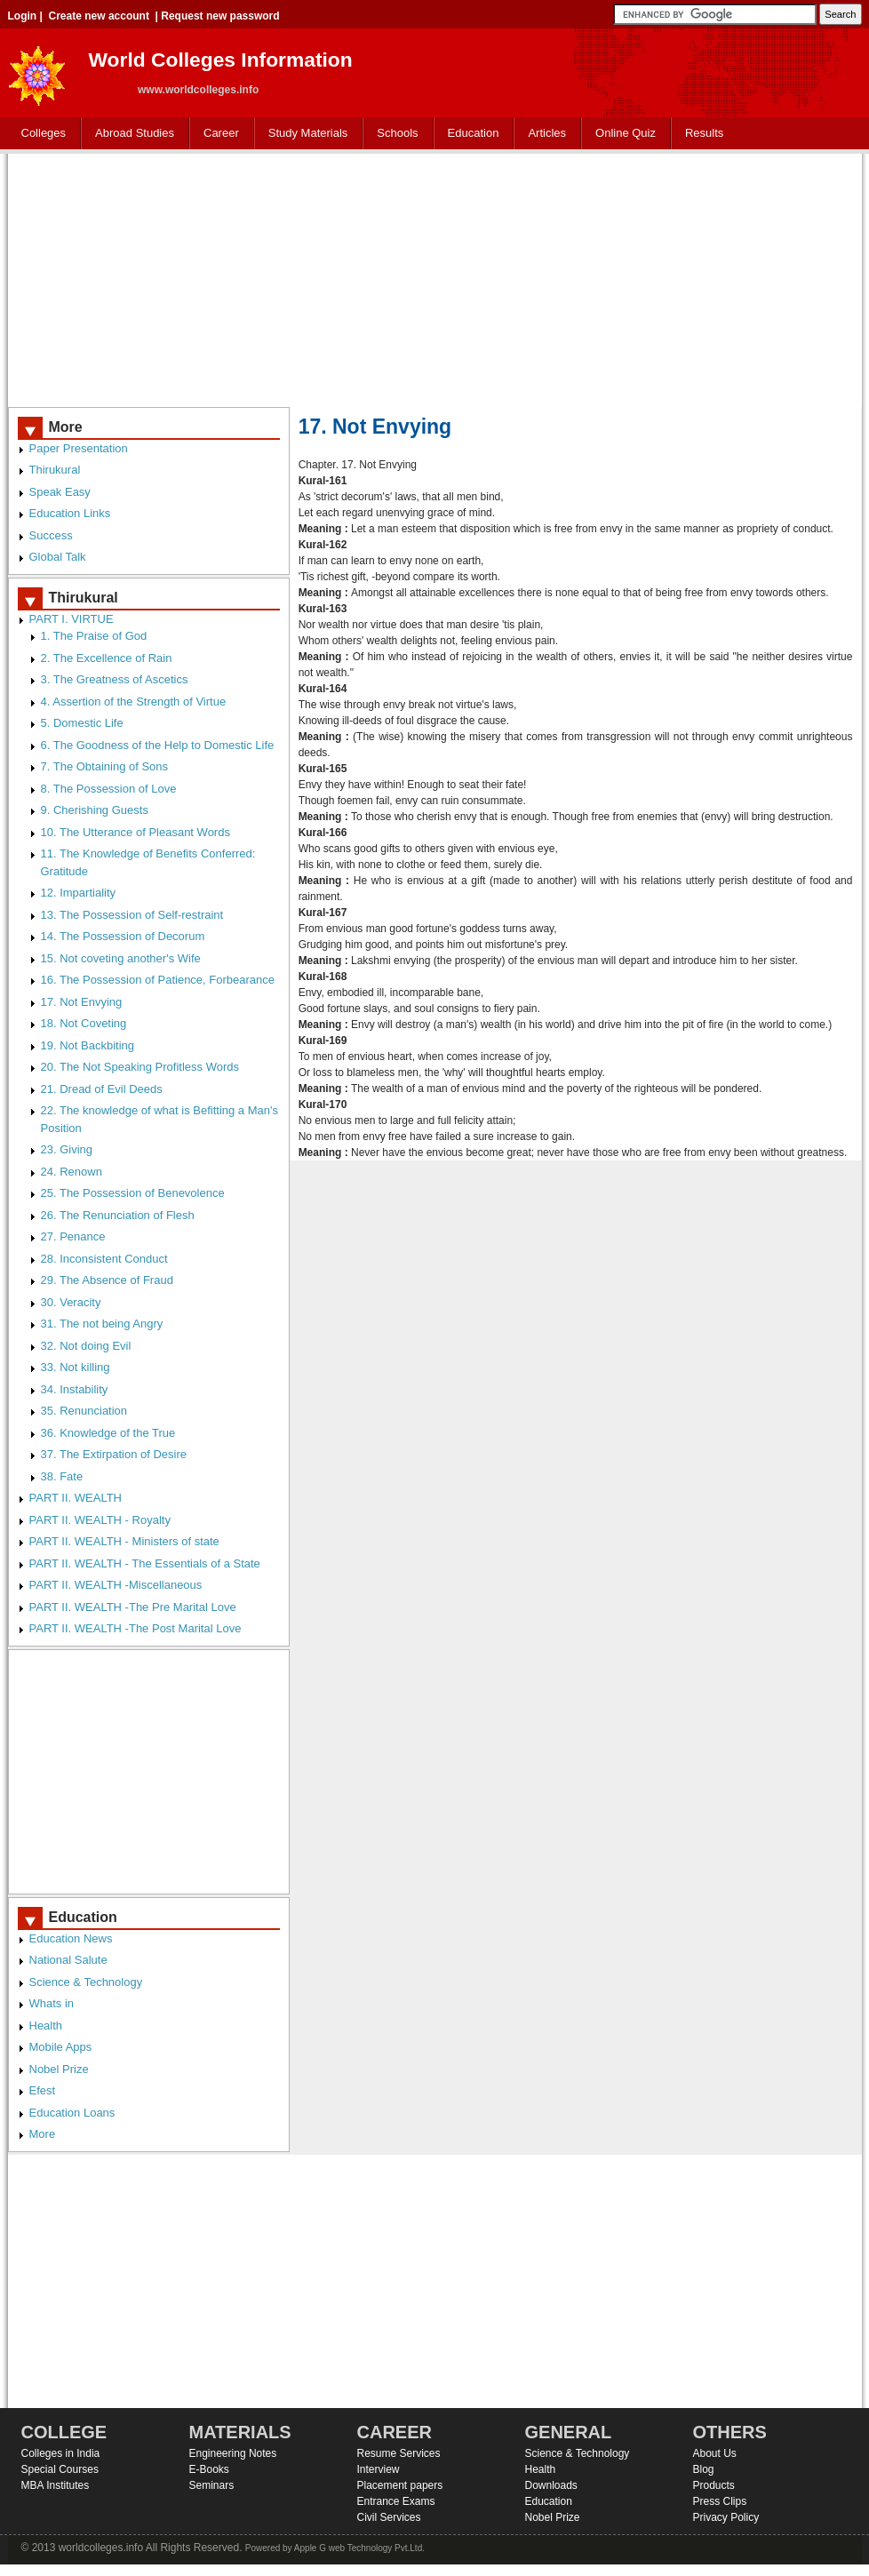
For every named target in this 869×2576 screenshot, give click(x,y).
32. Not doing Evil (86, 1345)
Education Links (70, 513)
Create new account (99, 16)
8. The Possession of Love (109, 788)
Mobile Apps (60, 2047)
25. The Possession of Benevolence (133, 1193)
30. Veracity (71, 1302)
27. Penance (73, 1236)
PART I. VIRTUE (71, 619)
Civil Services (389, 2517)
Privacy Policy (726, 2517)
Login (22, 16)
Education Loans (72, 2112)
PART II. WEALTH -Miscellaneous (116, 1584)
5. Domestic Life (82, 723)
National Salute (68, 1959)
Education (469, 133)
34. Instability (74, 1389)
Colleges (40, 133)
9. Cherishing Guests (94, 810)
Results (704, 133)
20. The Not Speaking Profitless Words (140, 1066)
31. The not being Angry (102, 1323)
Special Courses (60, 2469)
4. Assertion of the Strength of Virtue (134, 701)
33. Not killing (75, 1367)
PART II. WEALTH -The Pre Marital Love (132, 1607)
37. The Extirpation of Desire (114, 1454)
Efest (42, 2090)
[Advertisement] (435, 278)
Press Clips (720, 2501)
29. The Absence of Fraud (107, 1280)
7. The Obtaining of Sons (105, 766)
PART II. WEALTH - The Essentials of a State (144, 1563)
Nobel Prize (59, 2069)
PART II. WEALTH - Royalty (100, 1520)
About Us (715, 2453)
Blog (703, 2469)
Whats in (52, 2003)
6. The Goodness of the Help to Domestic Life (158, 745)
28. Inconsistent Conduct (104, 1258)
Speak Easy (60, 491)
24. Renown (71, 1171)
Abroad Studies (130, 133)
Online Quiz (625, 133)
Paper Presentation (78, 448)
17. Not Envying (82, 1002)
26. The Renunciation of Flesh (118, 1215)
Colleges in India (60, 2453)
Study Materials (304, 133)
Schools (393, 133)
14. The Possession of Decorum (123, 936)
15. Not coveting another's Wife (121, 958)
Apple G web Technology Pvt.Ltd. (359, 2548)
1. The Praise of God (94, 635)
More (42, 2134)
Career (217, 133)
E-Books (209, 2469)
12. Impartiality (78, 892)
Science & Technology (86, 1982)
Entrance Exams (396, 2501)
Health (46, 2025)
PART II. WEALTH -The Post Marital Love (135, 1628)
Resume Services (399, 2453)
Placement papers (400, 2485)
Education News (71, 1938)
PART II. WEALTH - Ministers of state (124, 1541)
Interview (378, 2469)
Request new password (220, 16)
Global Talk (57, 556)
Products (714, 2485)
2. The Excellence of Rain (106, 658)
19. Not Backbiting (88, 1045)
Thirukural (55, 469)
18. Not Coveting (84, 1023)
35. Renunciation (84, 1410)
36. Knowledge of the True (108, 1433)
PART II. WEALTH (76, 1497)
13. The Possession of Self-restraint (132, 914)
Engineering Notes (233, 2453)
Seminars (212, 2485)
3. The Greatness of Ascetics (114, 679)
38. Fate (62, 1476)
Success (51, 535)
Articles (547, 133)
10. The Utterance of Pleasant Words (135, 832)
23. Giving (67, 1149)
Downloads (551, 2485)
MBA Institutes (55, 2485)
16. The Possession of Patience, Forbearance (158, 979)
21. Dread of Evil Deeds (102, 1089)
